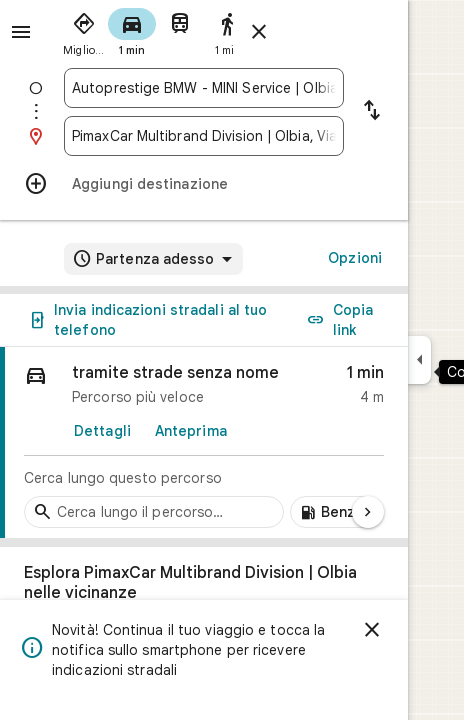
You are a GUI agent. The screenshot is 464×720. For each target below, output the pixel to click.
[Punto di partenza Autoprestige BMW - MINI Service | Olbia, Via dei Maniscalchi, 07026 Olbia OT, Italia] (204, 88)
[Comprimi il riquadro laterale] (419, 360)
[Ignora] (372, 630)
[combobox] (204, 88)
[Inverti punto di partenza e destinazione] (372, 112)
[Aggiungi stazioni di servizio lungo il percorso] (341, 512)
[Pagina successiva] (368, 512)
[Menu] (21, 32)
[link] (204, 443)
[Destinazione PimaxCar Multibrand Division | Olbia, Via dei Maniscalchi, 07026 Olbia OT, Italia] (204, 136)
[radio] (84, 30)
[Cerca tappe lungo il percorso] (154, 512)
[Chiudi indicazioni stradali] (259, 32)
